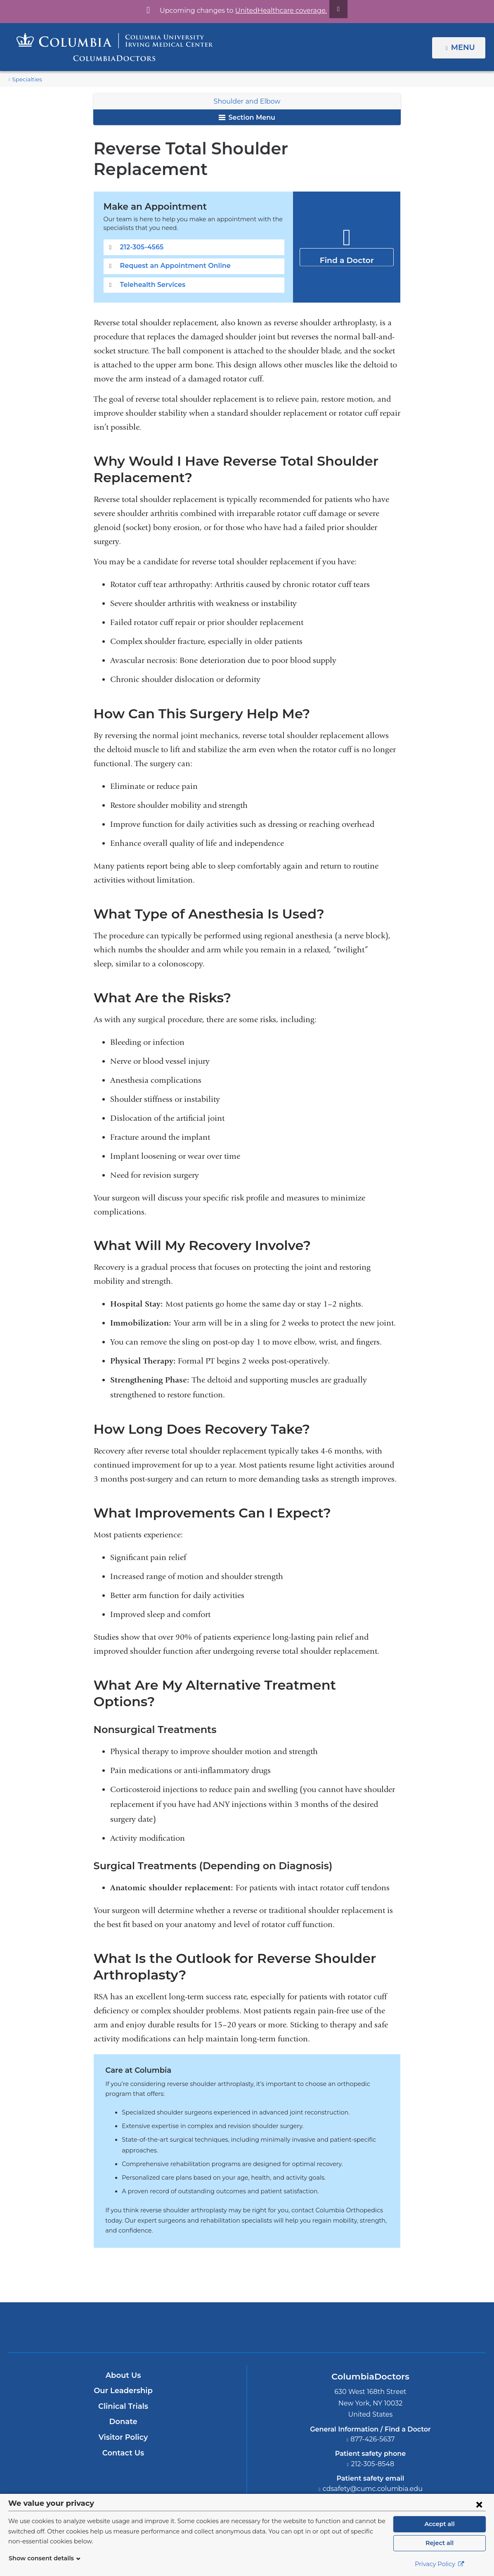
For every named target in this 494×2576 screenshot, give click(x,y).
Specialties (25, 79)
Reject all (439, 2543)
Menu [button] (464, 47)
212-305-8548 (372, 2406)
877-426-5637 (372, 2381)
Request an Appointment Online (170, 245)
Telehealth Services (150, 264)
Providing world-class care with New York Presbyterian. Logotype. (302, 2274)
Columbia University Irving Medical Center (208, 2269)
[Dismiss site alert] (328, 9)
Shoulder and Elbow (247, 101)
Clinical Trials (123, 2348)
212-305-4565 (140, 226)
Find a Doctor (347, 235)
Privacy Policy (439, 2564)
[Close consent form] (479, 2504)
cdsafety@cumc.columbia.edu (373, 2431)
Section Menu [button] (247, 117)
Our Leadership (123, 2333)
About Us (123, 2317)
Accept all (439, 2524)
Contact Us (123, 2395)
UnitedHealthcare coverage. (276, 10)
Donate (123, 2364)
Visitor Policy (123, 2379)
